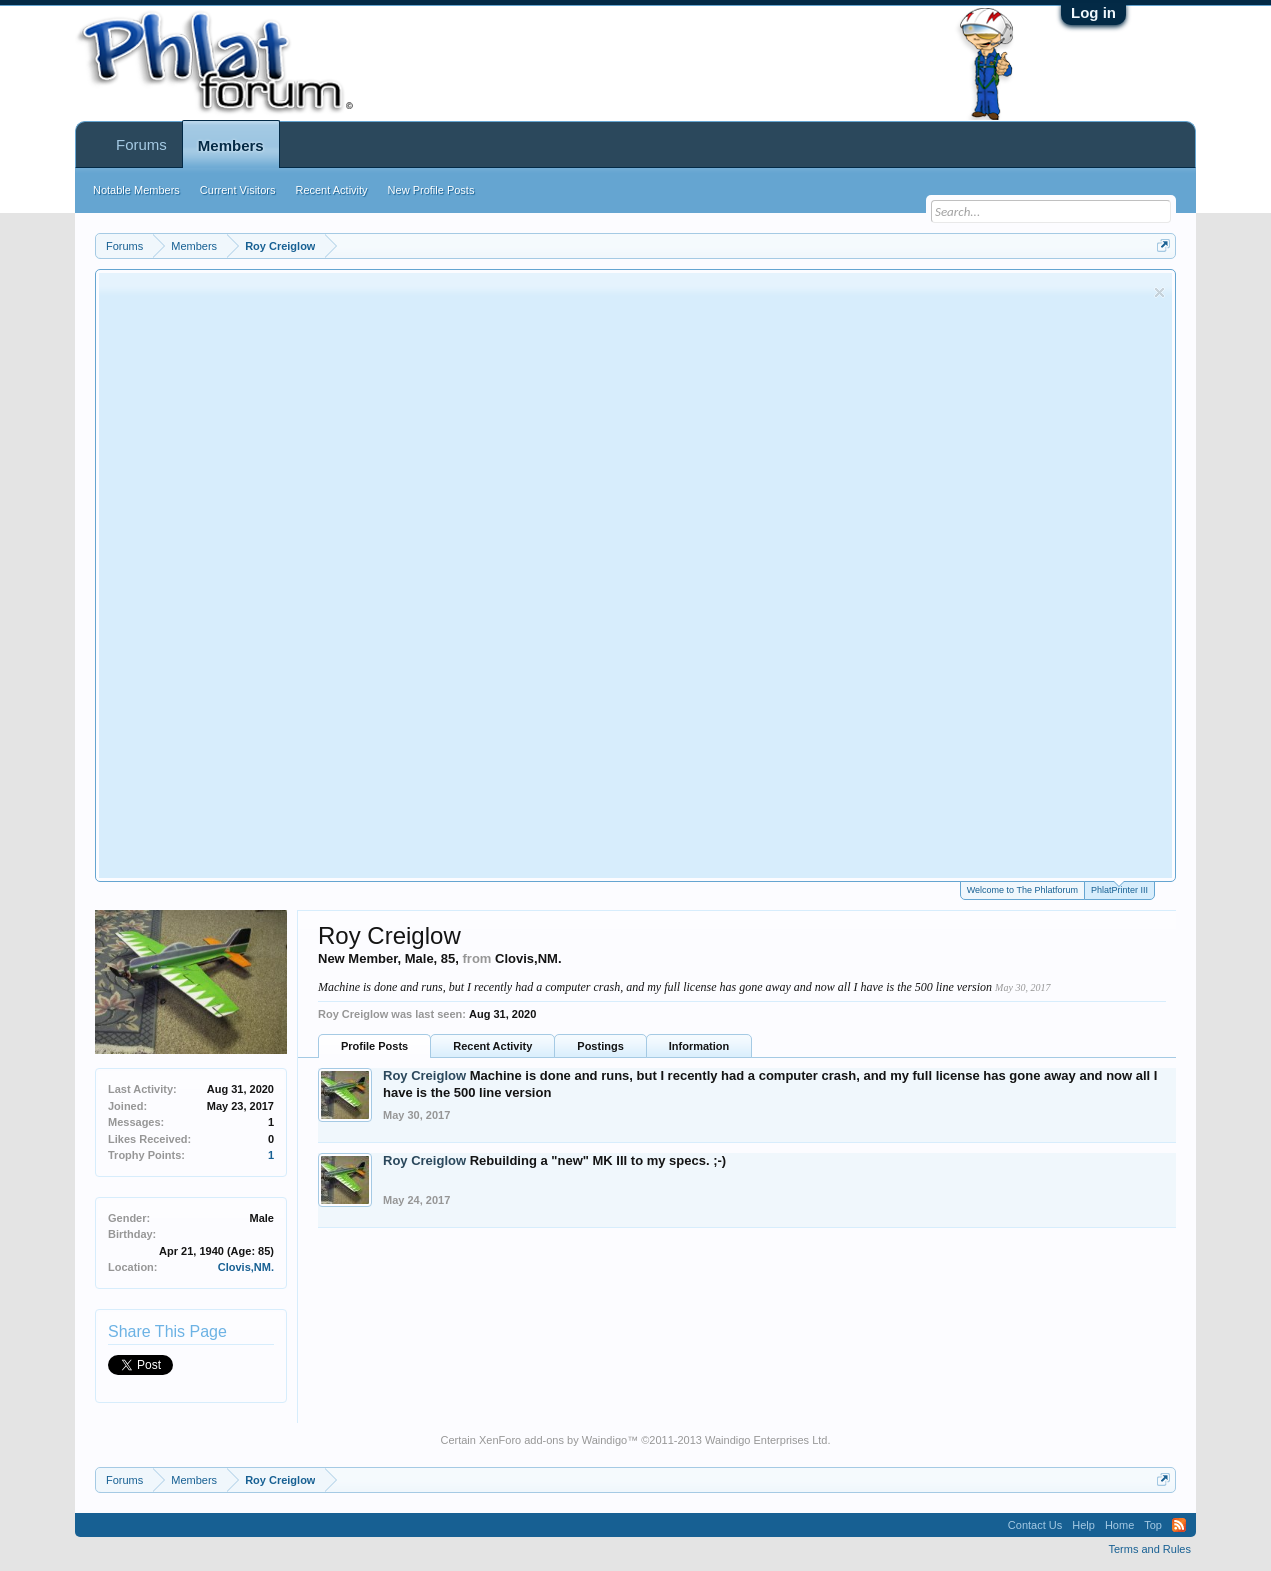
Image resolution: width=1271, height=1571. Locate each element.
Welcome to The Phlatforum (1022, 890)
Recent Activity (492, 1046)
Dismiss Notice (1159, 292)
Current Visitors (238, 190)
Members (231, 145)
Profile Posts (374, 1046)
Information (699, 1046)
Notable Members (136, 190)
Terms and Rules (1149, 1549)
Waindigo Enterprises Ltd (766, 1440)
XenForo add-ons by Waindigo (553, 1440)
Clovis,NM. (246, 1267)
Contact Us (1035, 1525)
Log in (1093, 12)
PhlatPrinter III (1119, 888)
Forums (141, 144)
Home (1119, 1525)
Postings (600, 1046)
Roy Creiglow (424, 1075)
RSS (1179, 1525)
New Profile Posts (431, 190)
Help (1083, 1525)
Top (1153, 1525)
